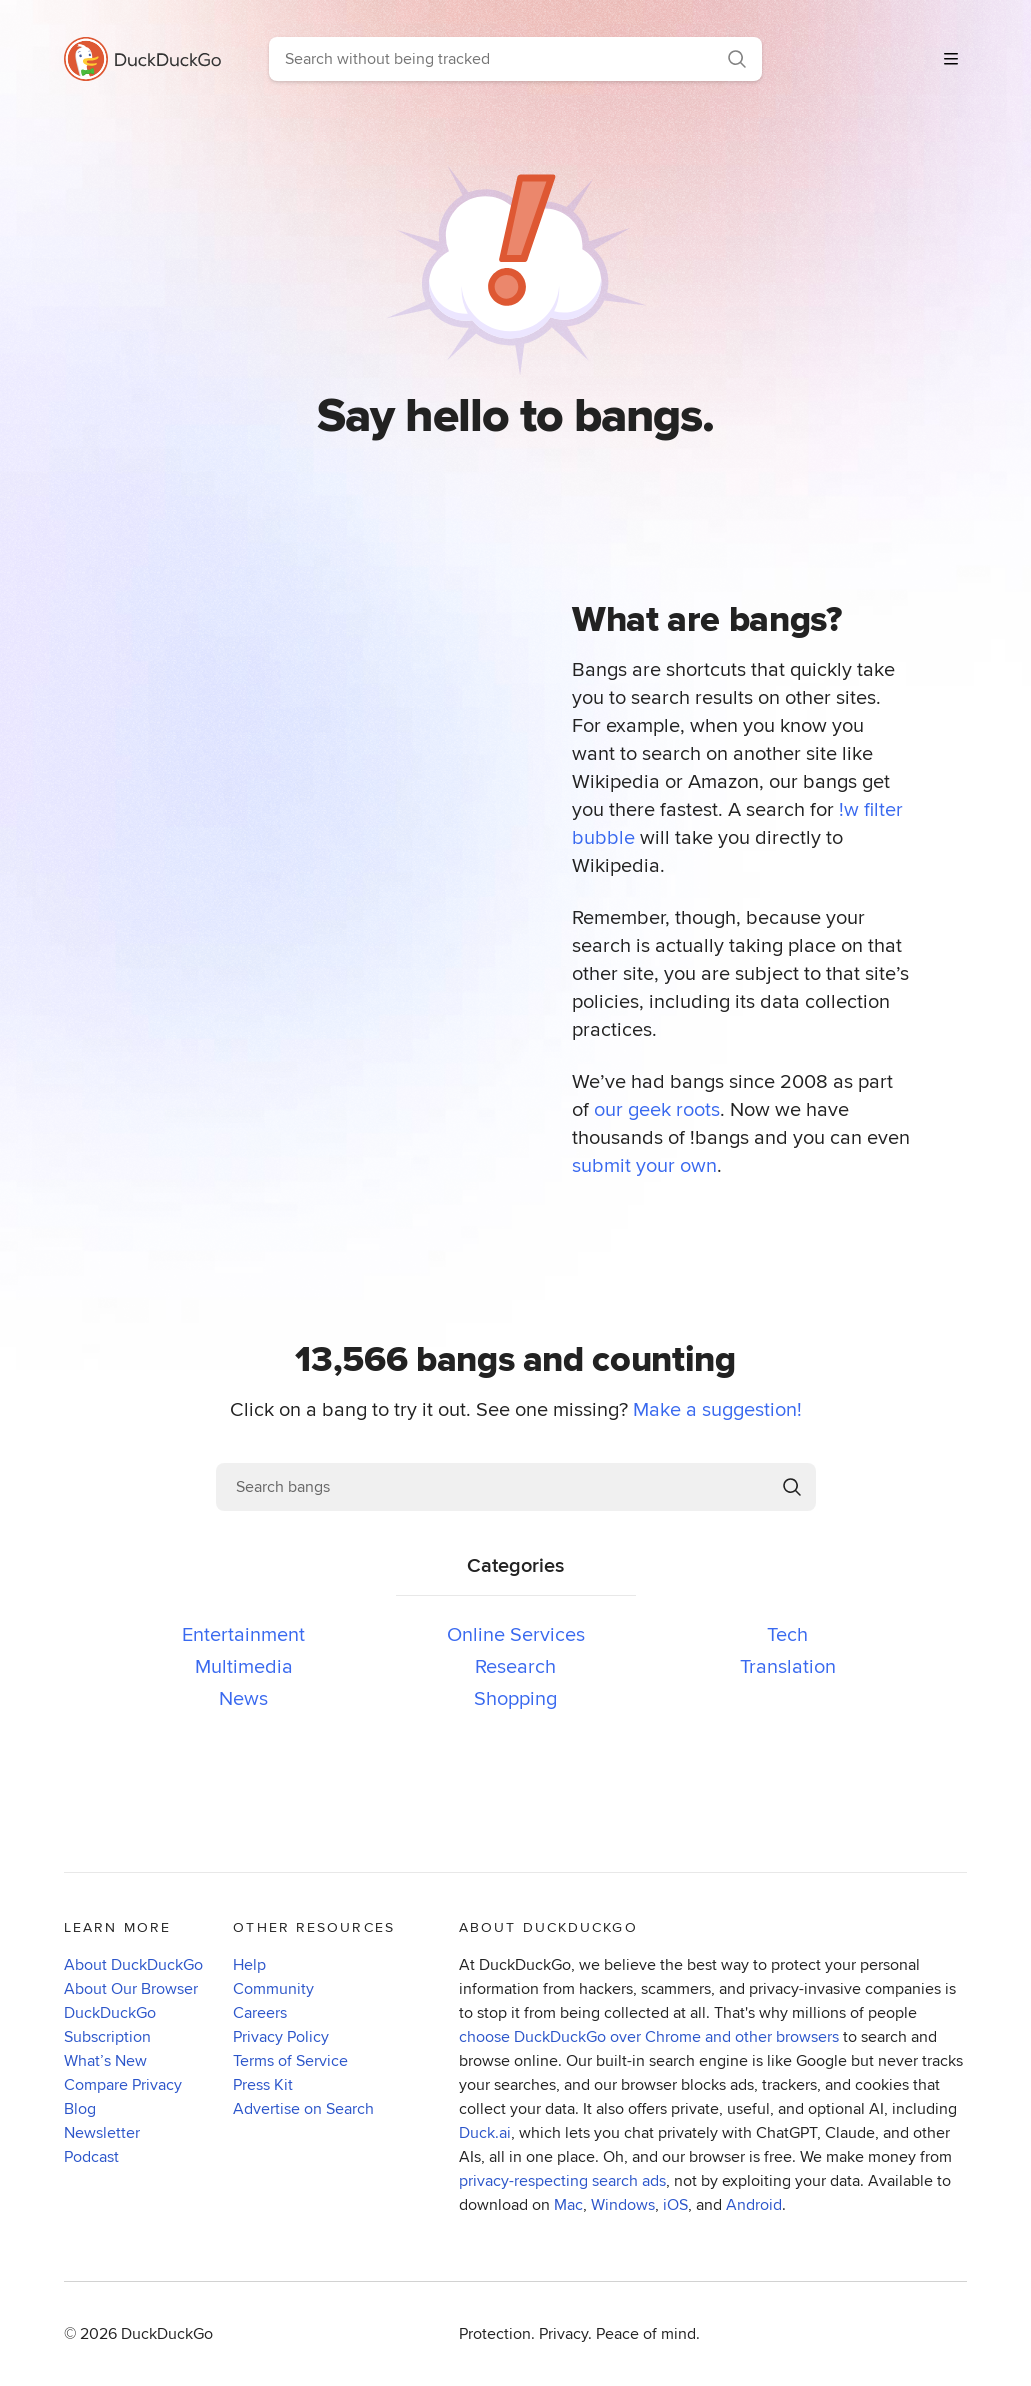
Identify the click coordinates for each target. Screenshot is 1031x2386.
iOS (675, 2204)
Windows (623, 2204)
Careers (260, 2012)
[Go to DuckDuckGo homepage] (150, 59)
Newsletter (102, 2132)
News (243, 1697)
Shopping (515, 1697)
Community (273, 1988)
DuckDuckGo (167, 2333)
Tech (787, 1633)
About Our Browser (131, 1988)
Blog (80, 2108)
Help (249, 1964)
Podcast (91, 2156)
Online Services (516, 1633)
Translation (788, 1665)
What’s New (105, 2060)
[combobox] (491, 59)
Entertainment (243, 1633)
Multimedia (244, 1665)
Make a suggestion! (717, 1408)
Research (515, 1665)
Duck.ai (485, 2132)
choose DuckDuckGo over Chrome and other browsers (649, 2036)
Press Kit (263, 2084)
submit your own (644, 1164)
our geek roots (657, 1108)
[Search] (737, 59)
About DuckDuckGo (133, 1964)
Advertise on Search (303, 2108)
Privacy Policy (281, 2036)
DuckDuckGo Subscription (110, 2024)
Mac (568, 2204)
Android (754, 2204)
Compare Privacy (123, 2084)
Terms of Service (290, 2060)
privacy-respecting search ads (562, 2180)
